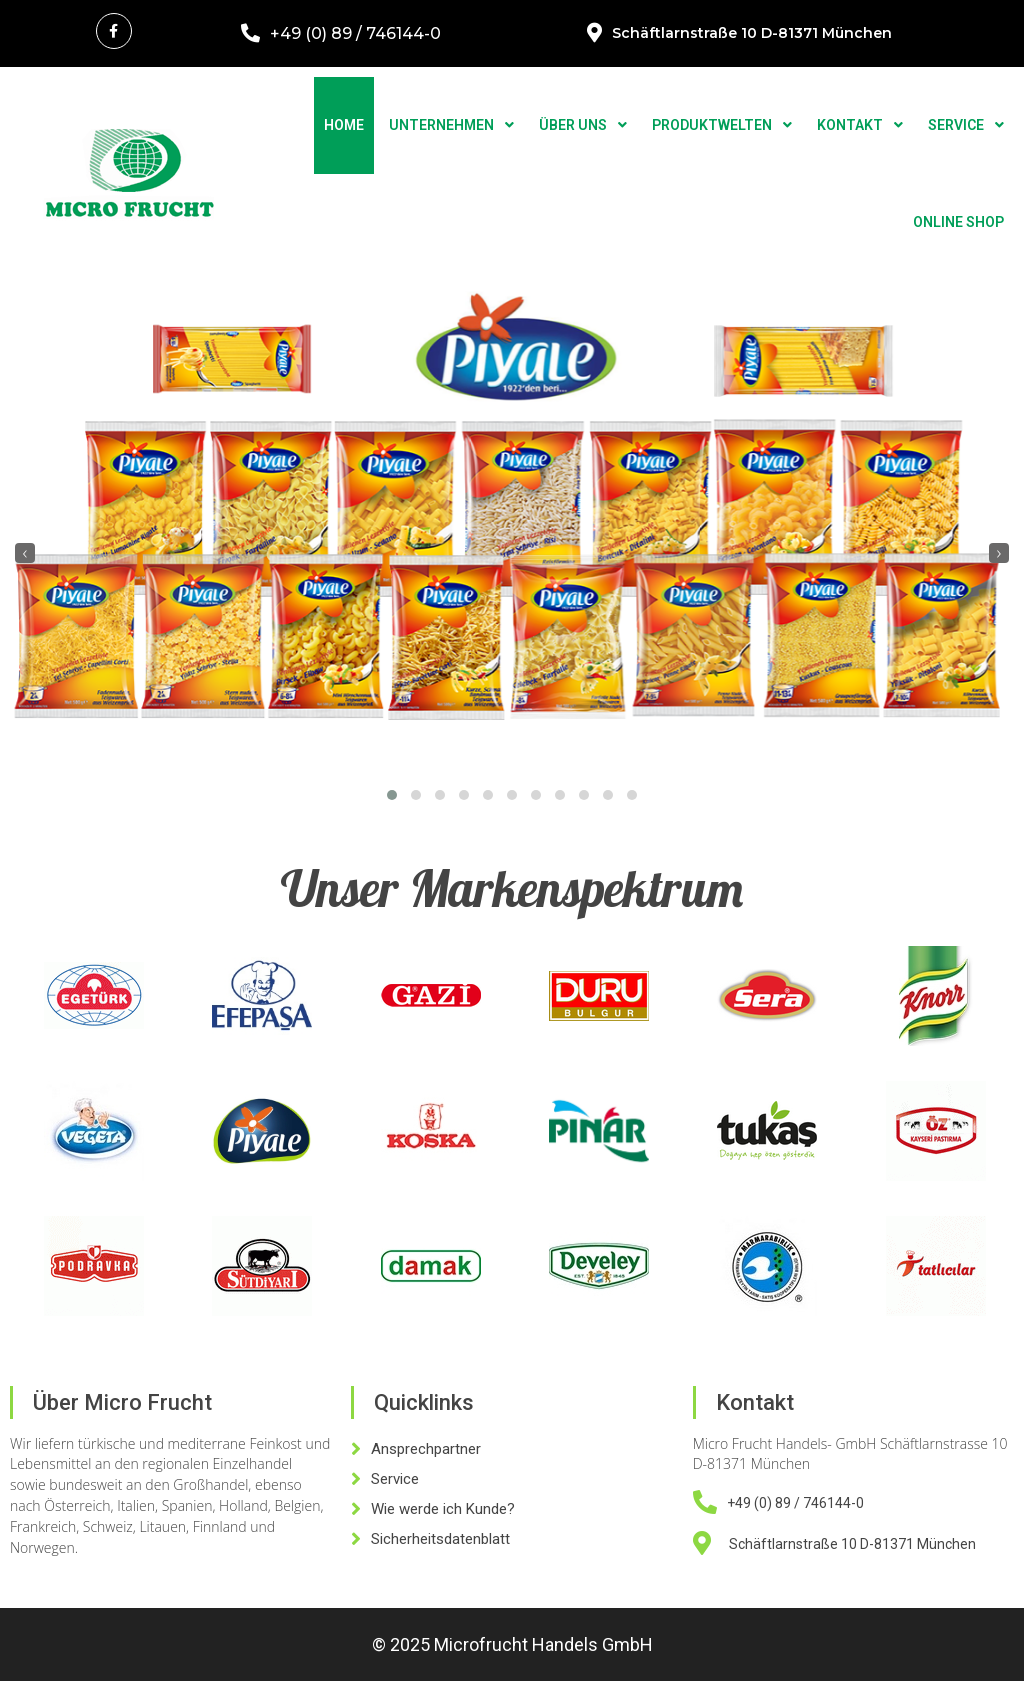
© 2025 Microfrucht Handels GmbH (512, 1644)
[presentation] (25, 553)
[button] (392, 795)
